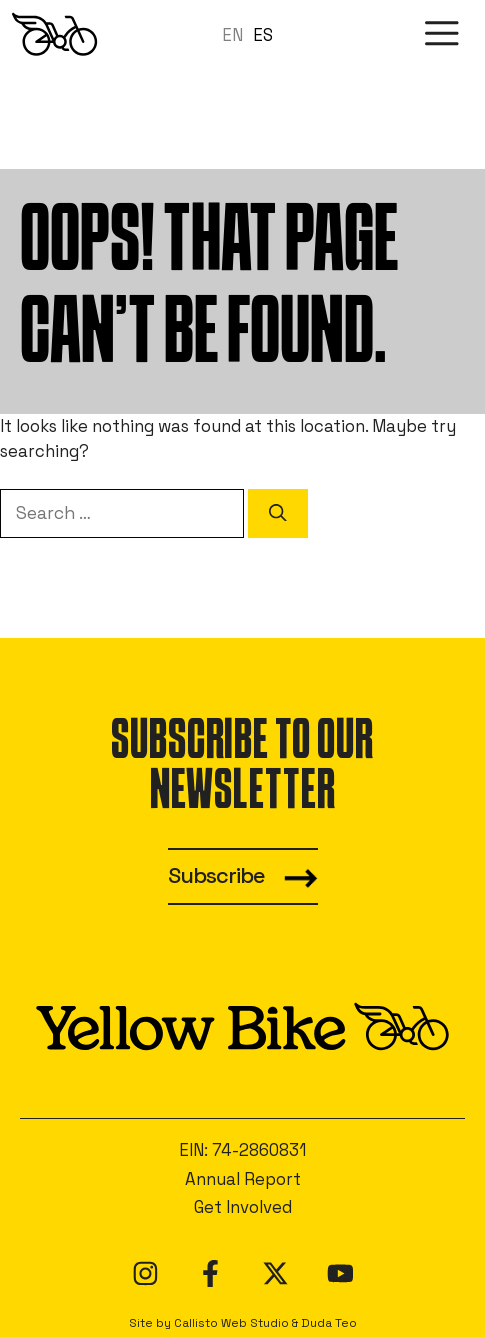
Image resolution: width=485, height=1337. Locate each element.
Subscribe (216, 875)
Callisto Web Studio (231, 1322)
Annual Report (243, 1179)
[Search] (278, 513)
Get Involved (243, 1207)
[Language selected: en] (252, 34)
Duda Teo (329, 1322)
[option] (263, 35)
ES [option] (263, 35)
